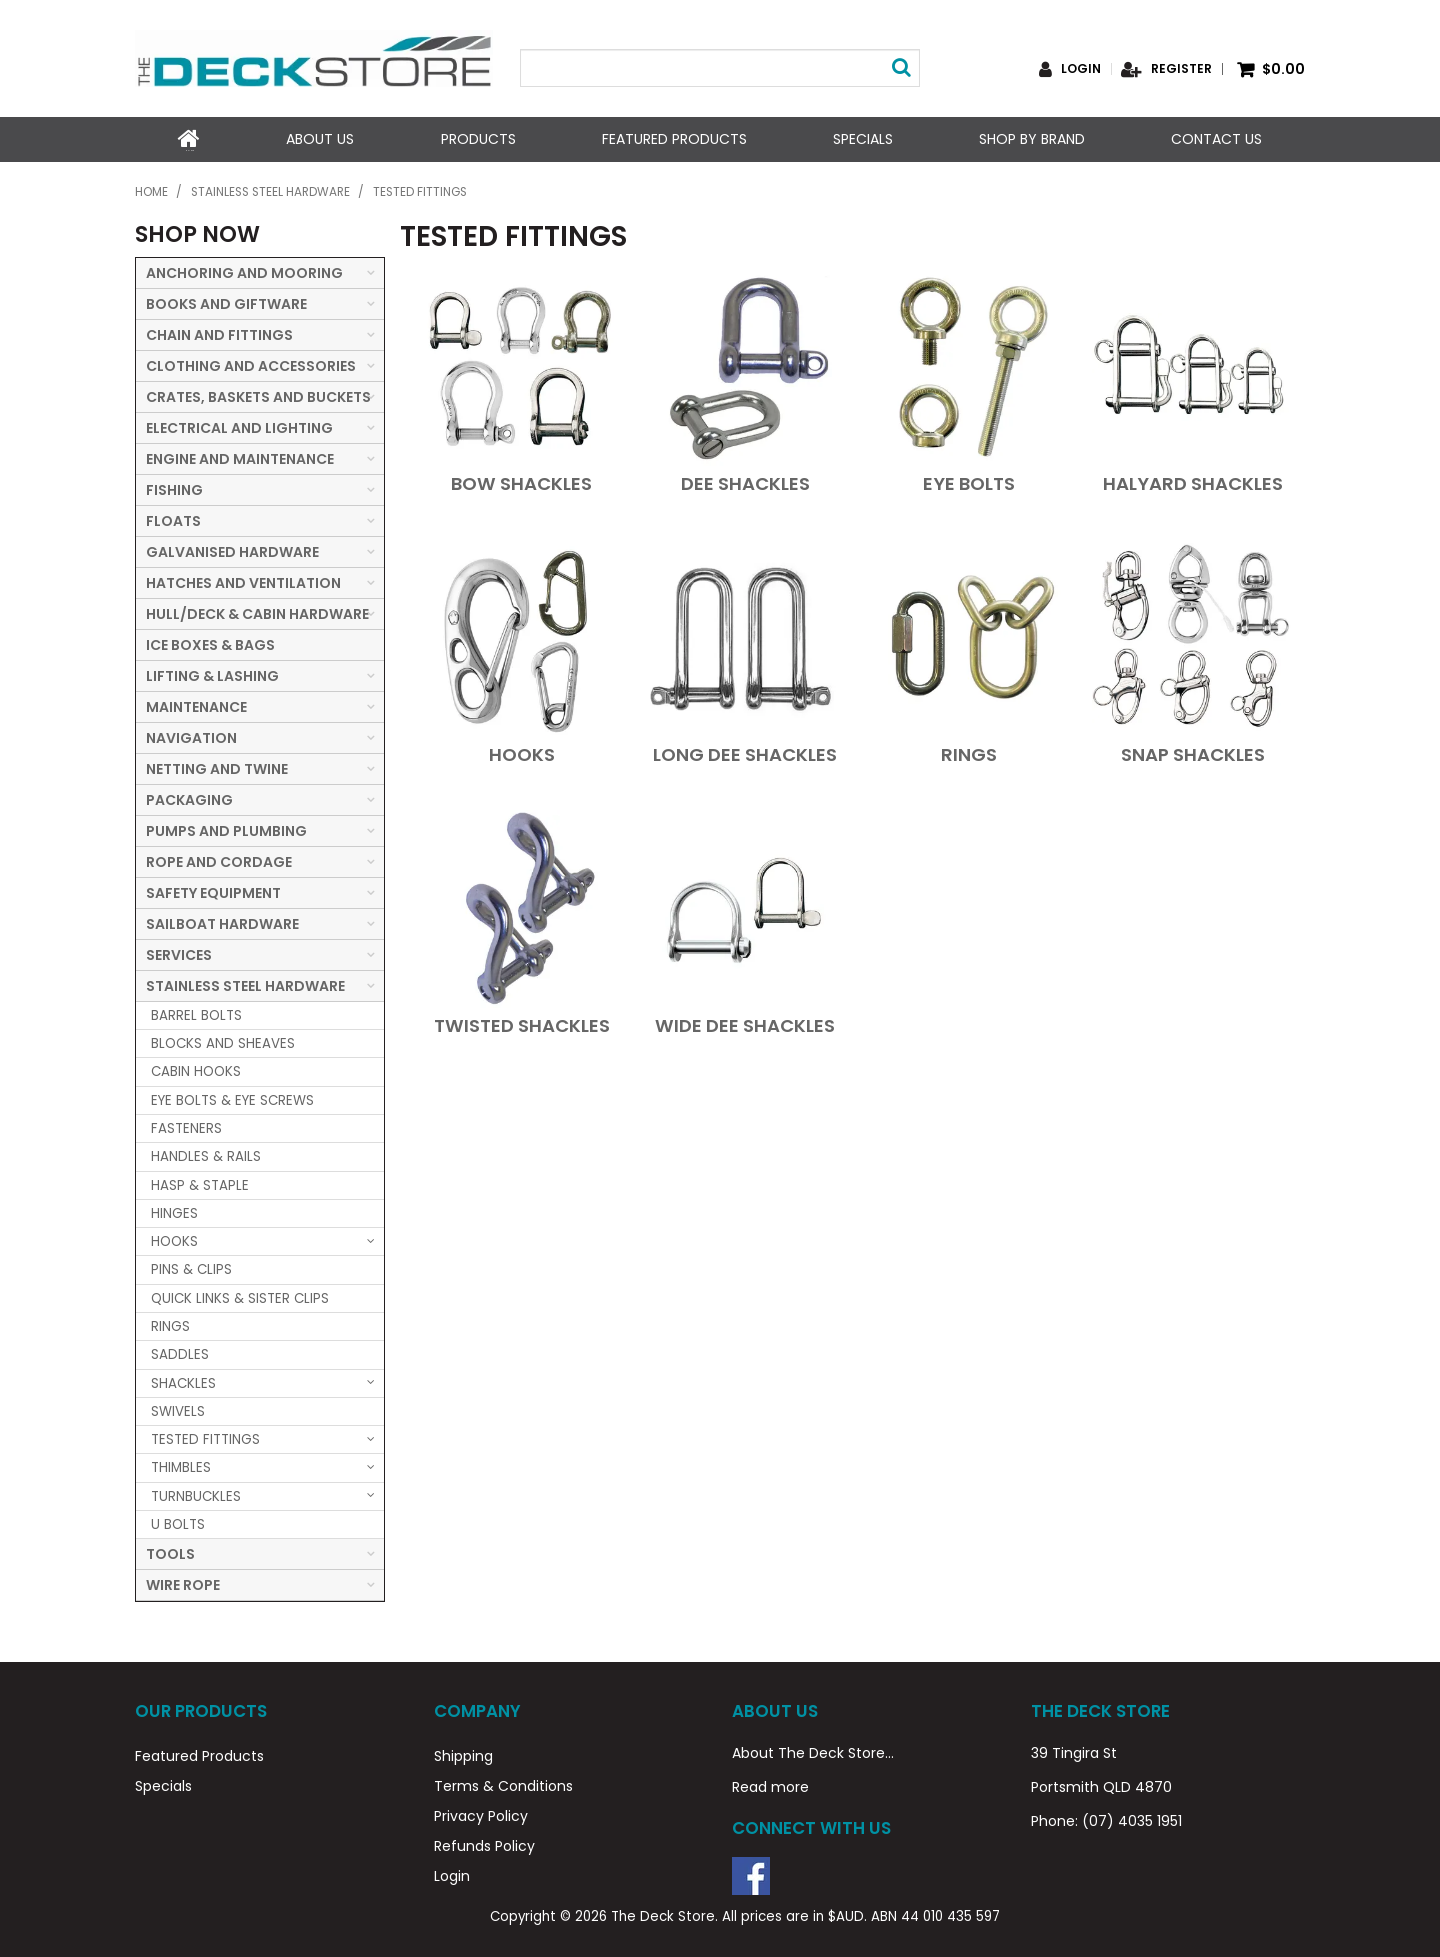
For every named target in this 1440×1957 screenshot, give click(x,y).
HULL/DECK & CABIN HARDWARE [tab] (257, 612)
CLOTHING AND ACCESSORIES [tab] (251, 364)
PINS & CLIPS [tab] (191, 1268)
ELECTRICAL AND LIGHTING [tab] (239, 426)
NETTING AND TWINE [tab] (217, 767)
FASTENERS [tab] (186, 1126)
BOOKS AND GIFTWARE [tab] (226, 302)
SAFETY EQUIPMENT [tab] (213, 891)
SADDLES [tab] (180, 1353)
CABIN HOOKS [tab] (196, 1070)
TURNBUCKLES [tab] (196, 1494)
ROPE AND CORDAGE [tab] (219, 860)
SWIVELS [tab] (178, 1409)
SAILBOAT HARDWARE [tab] (222, 922)
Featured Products (673, 139)
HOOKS (522, 752)
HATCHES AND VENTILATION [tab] (243, 581)
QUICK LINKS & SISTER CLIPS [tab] (240, 1296)
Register (1181, 69)
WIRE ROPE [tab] (183, 1584)
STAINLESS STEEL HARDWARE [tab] (245, 984)
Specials (863, 139)
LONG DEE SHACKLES (745, 752)
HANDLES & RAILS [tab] (206, 1155)
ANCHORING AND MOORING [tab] (244, 271)
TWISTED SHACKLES (522, 1023)
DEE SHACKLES (745, 481)
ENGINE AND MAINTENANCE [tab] (240, 457)
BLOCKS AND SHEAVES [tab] (223, 1041)
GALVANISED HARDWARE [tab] (232, 550)
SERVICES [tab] (179, 953)
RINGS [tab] (170, 1324)
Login (1081, 69)
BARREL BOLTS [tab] (196, 1013)
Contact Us (1216, 139)
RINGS (969, 752)
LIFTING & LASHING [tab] (212, 674)
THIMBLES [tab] (181, 1466)
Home (189, 139)
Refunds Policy (484, 1844)
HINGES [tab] (174, 1211)
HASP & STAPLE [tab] (200, 1183)
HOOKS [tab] (174, 1239)
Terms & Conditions (503, 1784)
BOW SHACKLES (521, 481)
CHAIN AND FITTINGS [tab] (219, 333)
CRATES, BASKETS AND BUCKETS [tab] (258, 395)
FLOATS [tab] (173, 519)
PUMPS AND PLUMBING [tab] (226, 829)
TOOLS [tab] (170, 1553)
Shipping (463, 1754)
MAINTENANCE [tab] (196, 705)
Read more (770, 1785)
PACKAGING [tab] (189, 798)
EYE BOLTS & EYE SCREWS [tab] (232, 1098)
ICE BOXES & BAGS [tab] (210, 643)
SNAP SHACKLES (1193, 752)
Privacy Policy (481, 1814)
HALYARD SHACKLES (1193, 481)
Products (477, 139)
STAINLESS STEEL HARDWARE (270, 191)
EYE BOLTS (969, 481)
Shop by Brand (1032, 139)
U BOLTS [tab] (178, 1522)
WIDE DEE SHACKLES (745, 1023)
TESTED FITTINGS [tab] (205, 1437)
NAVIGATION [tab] (191, 736)
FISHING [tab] (174, 488)
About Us (320, 139)
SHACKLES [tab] (183, 1381)
